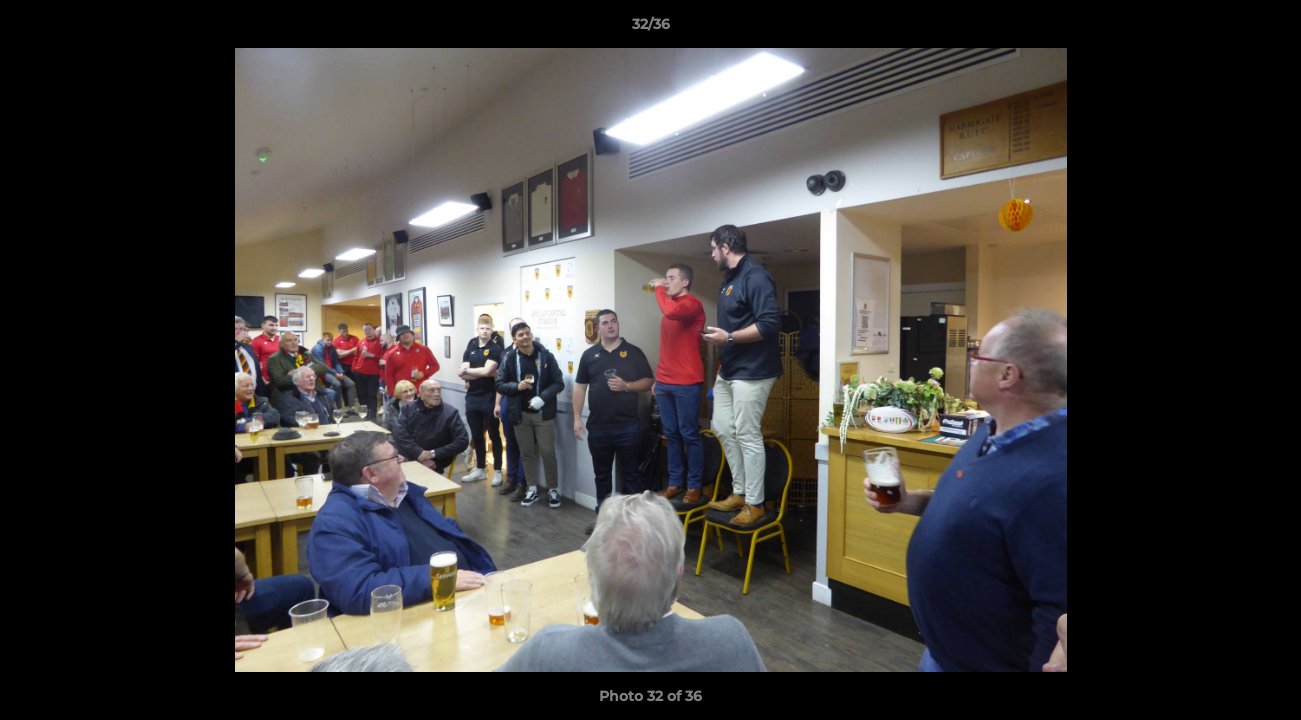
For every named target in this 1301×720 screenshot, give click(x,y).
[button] (1265, 29)
